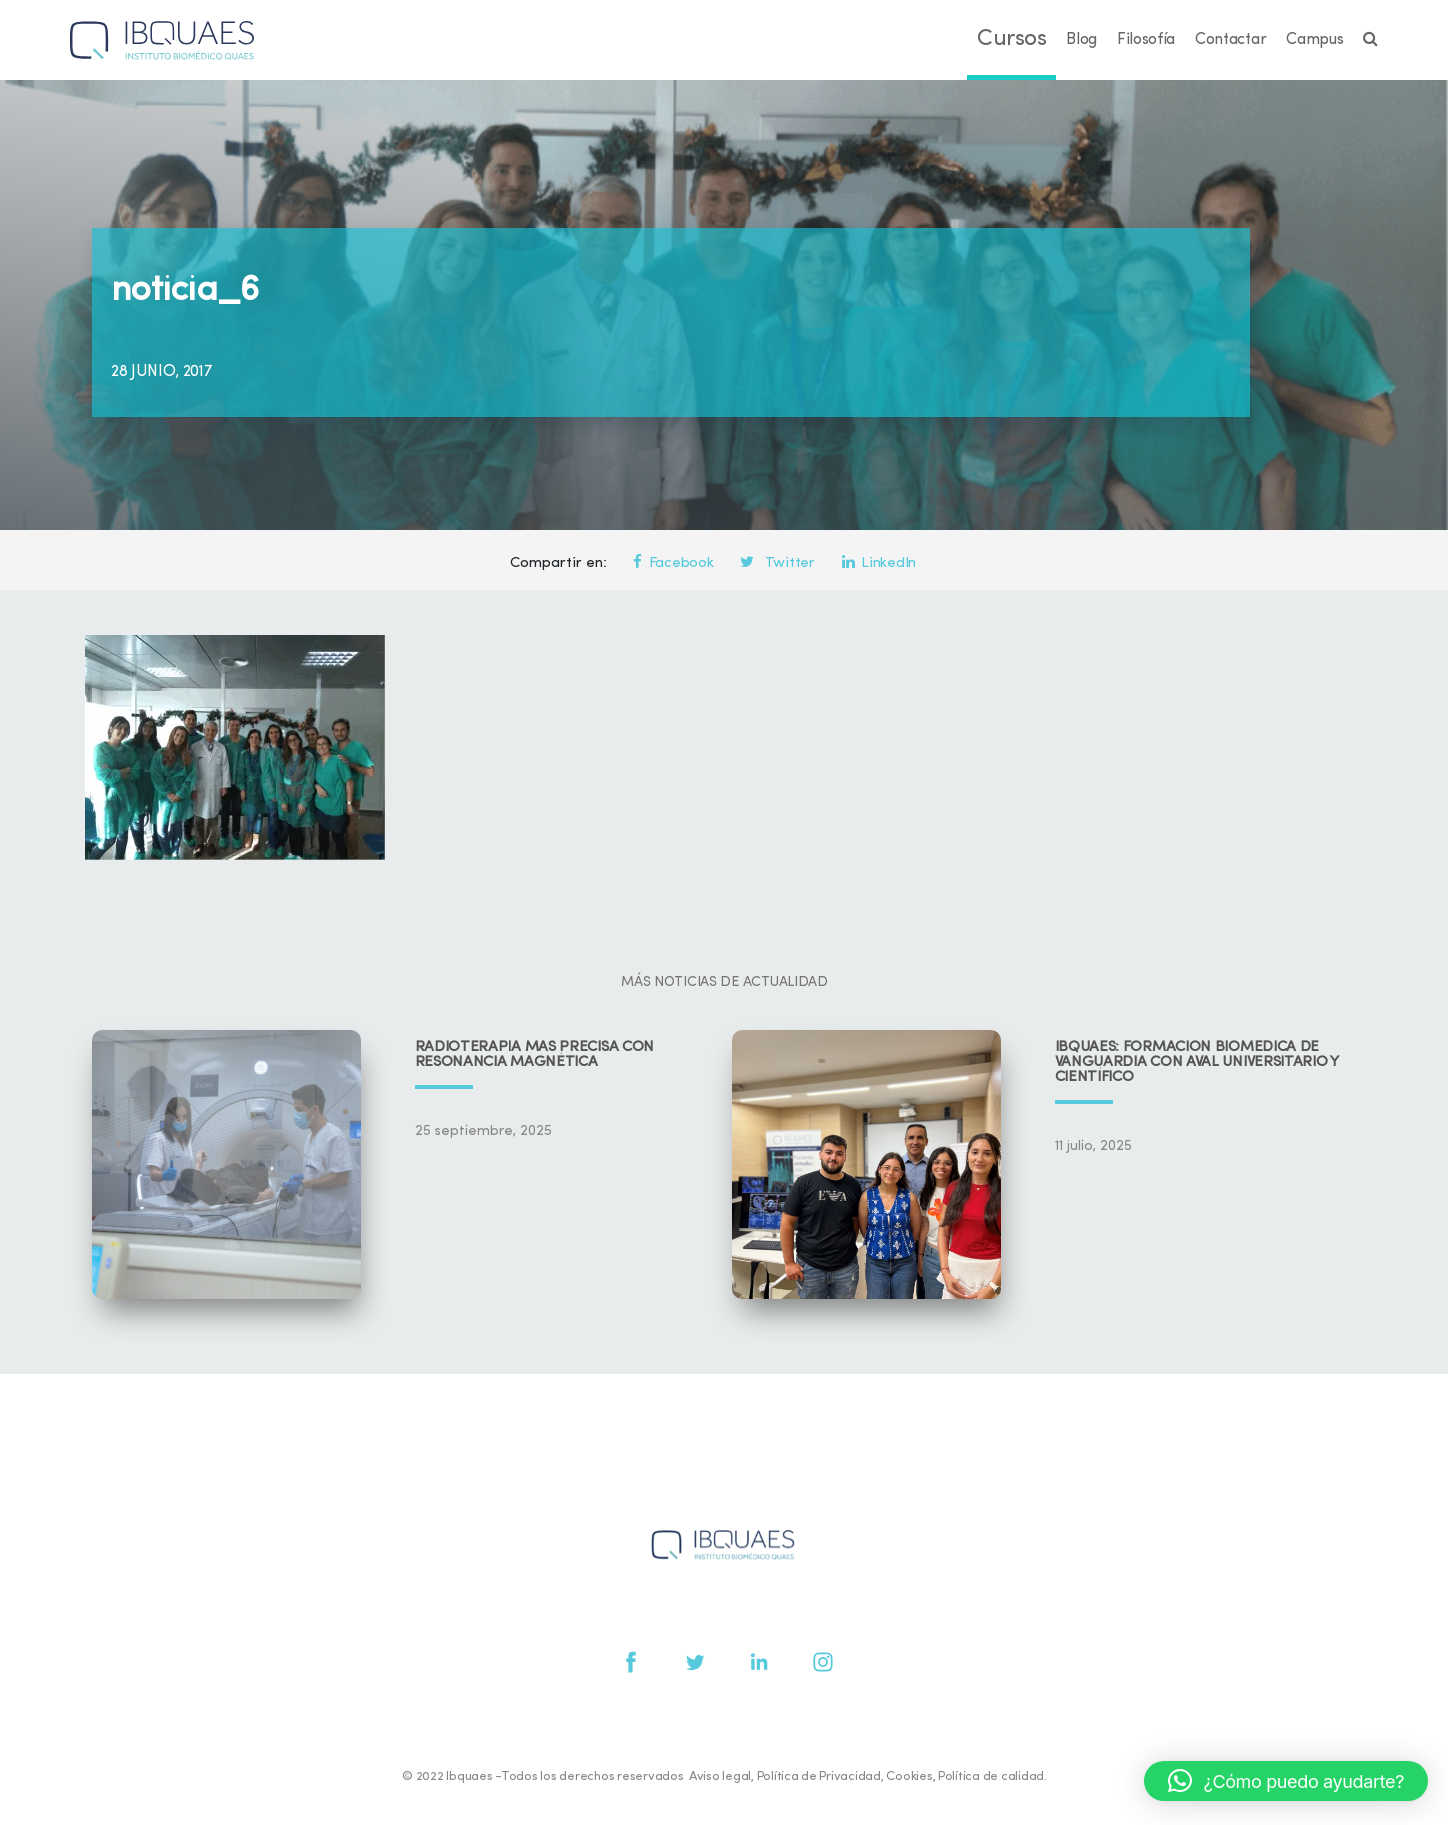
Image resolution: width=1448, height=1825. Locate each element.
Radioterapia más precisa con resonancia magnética (535, 1055)
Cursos (1011, 39)
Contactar (1230, 40)
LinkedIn (879, 563)
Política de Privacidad (819, 1776)
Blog (1081, 40)
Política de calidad (991, 1776)
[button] (1286, 1781)
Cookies (909, 1776)
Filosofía (1146, 40)
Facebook (673, 563)
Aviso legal (720, 1776)
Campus (1314, 40)
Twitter (777, 563)
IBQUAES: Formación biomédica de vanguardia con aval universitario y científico (1197, 1062)
